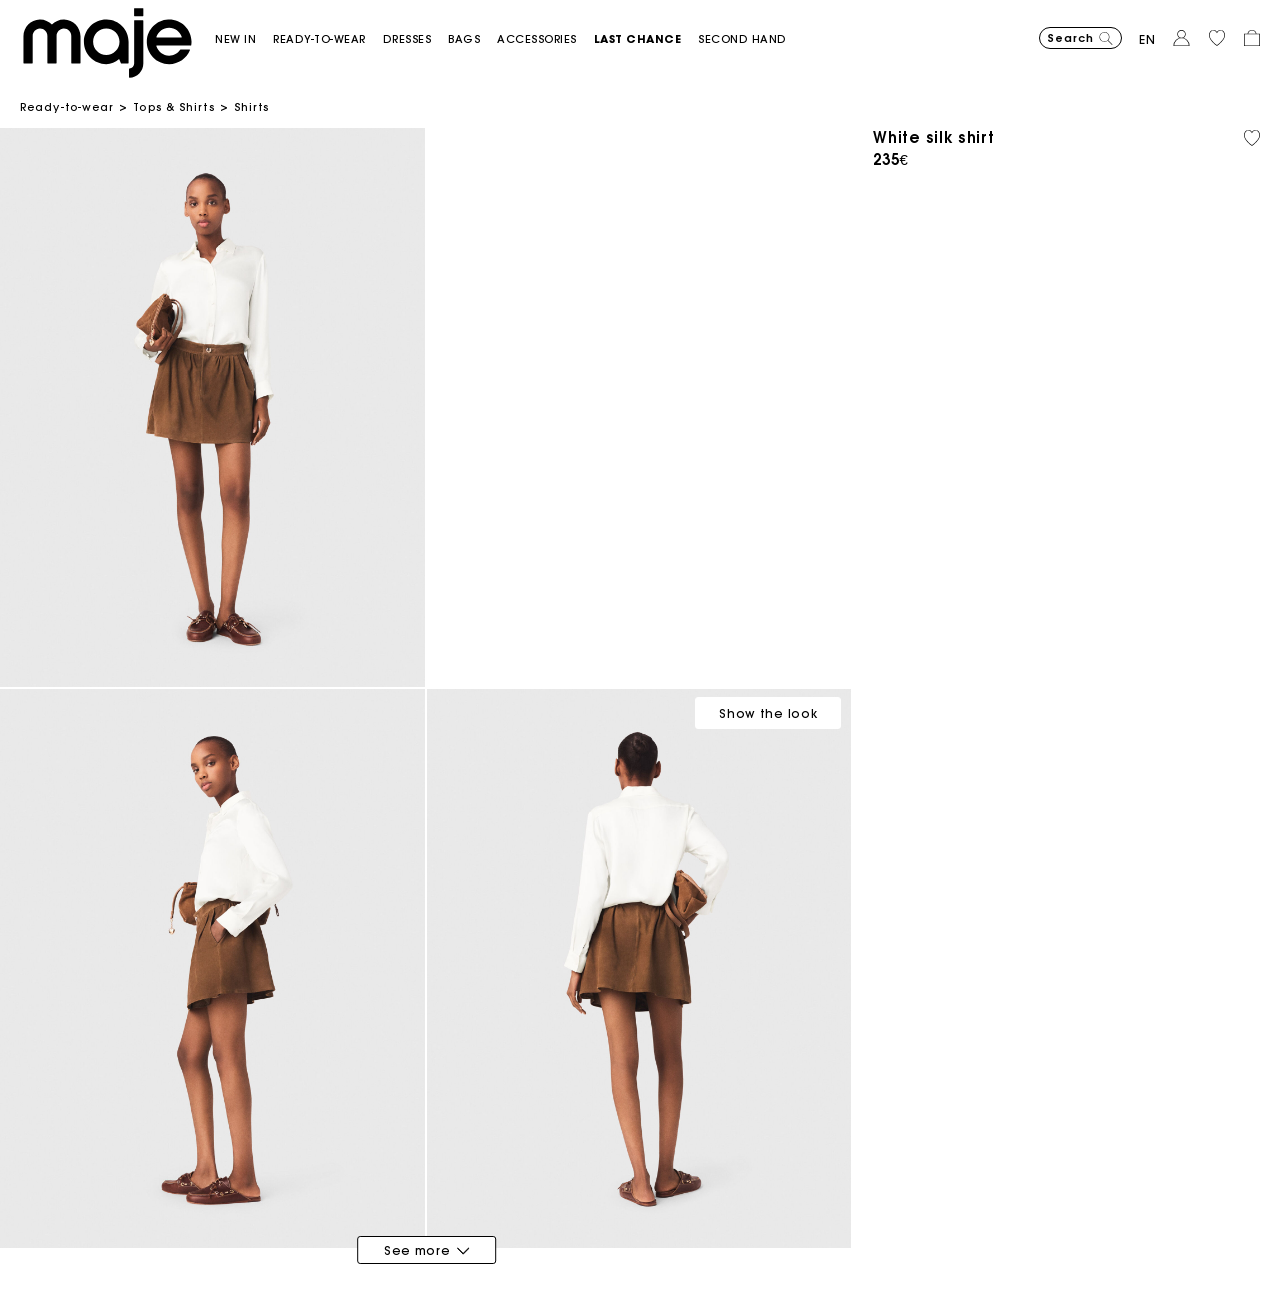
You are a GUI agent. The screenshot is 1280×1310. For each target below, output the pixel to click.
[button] (244, 39)
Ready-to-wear (67, 107)
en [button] (1147, 39)
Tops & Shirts (173, 107)
